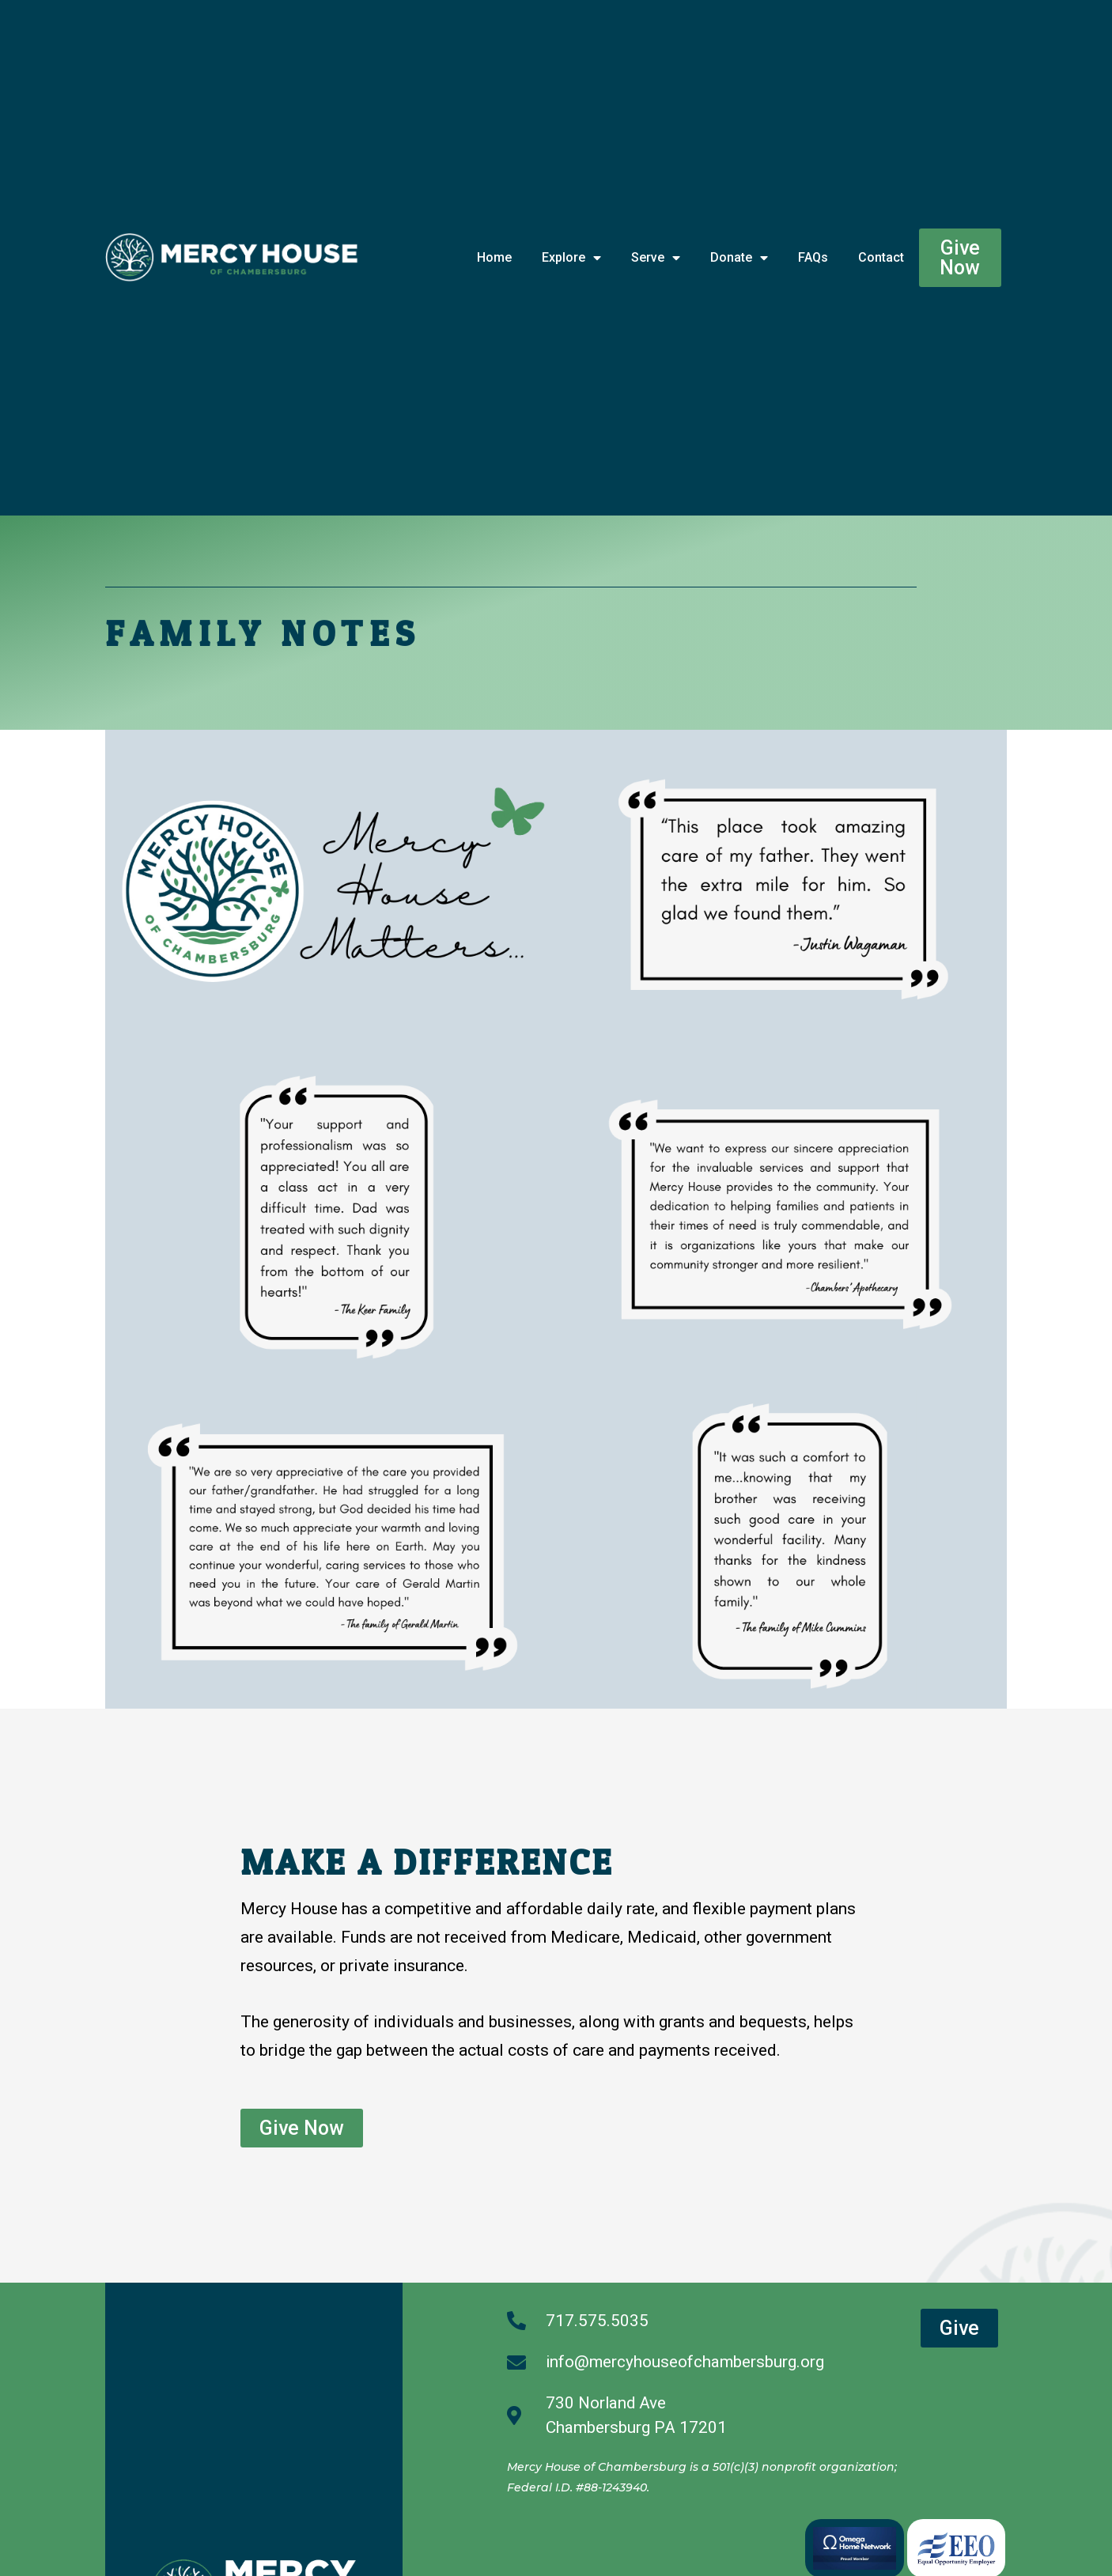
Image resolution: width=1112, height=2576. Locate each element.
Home (494, 257)
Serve (655, 258)
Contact (881, 257)
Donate (739, 258)
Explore (571, 258)
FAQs (813, 257)
